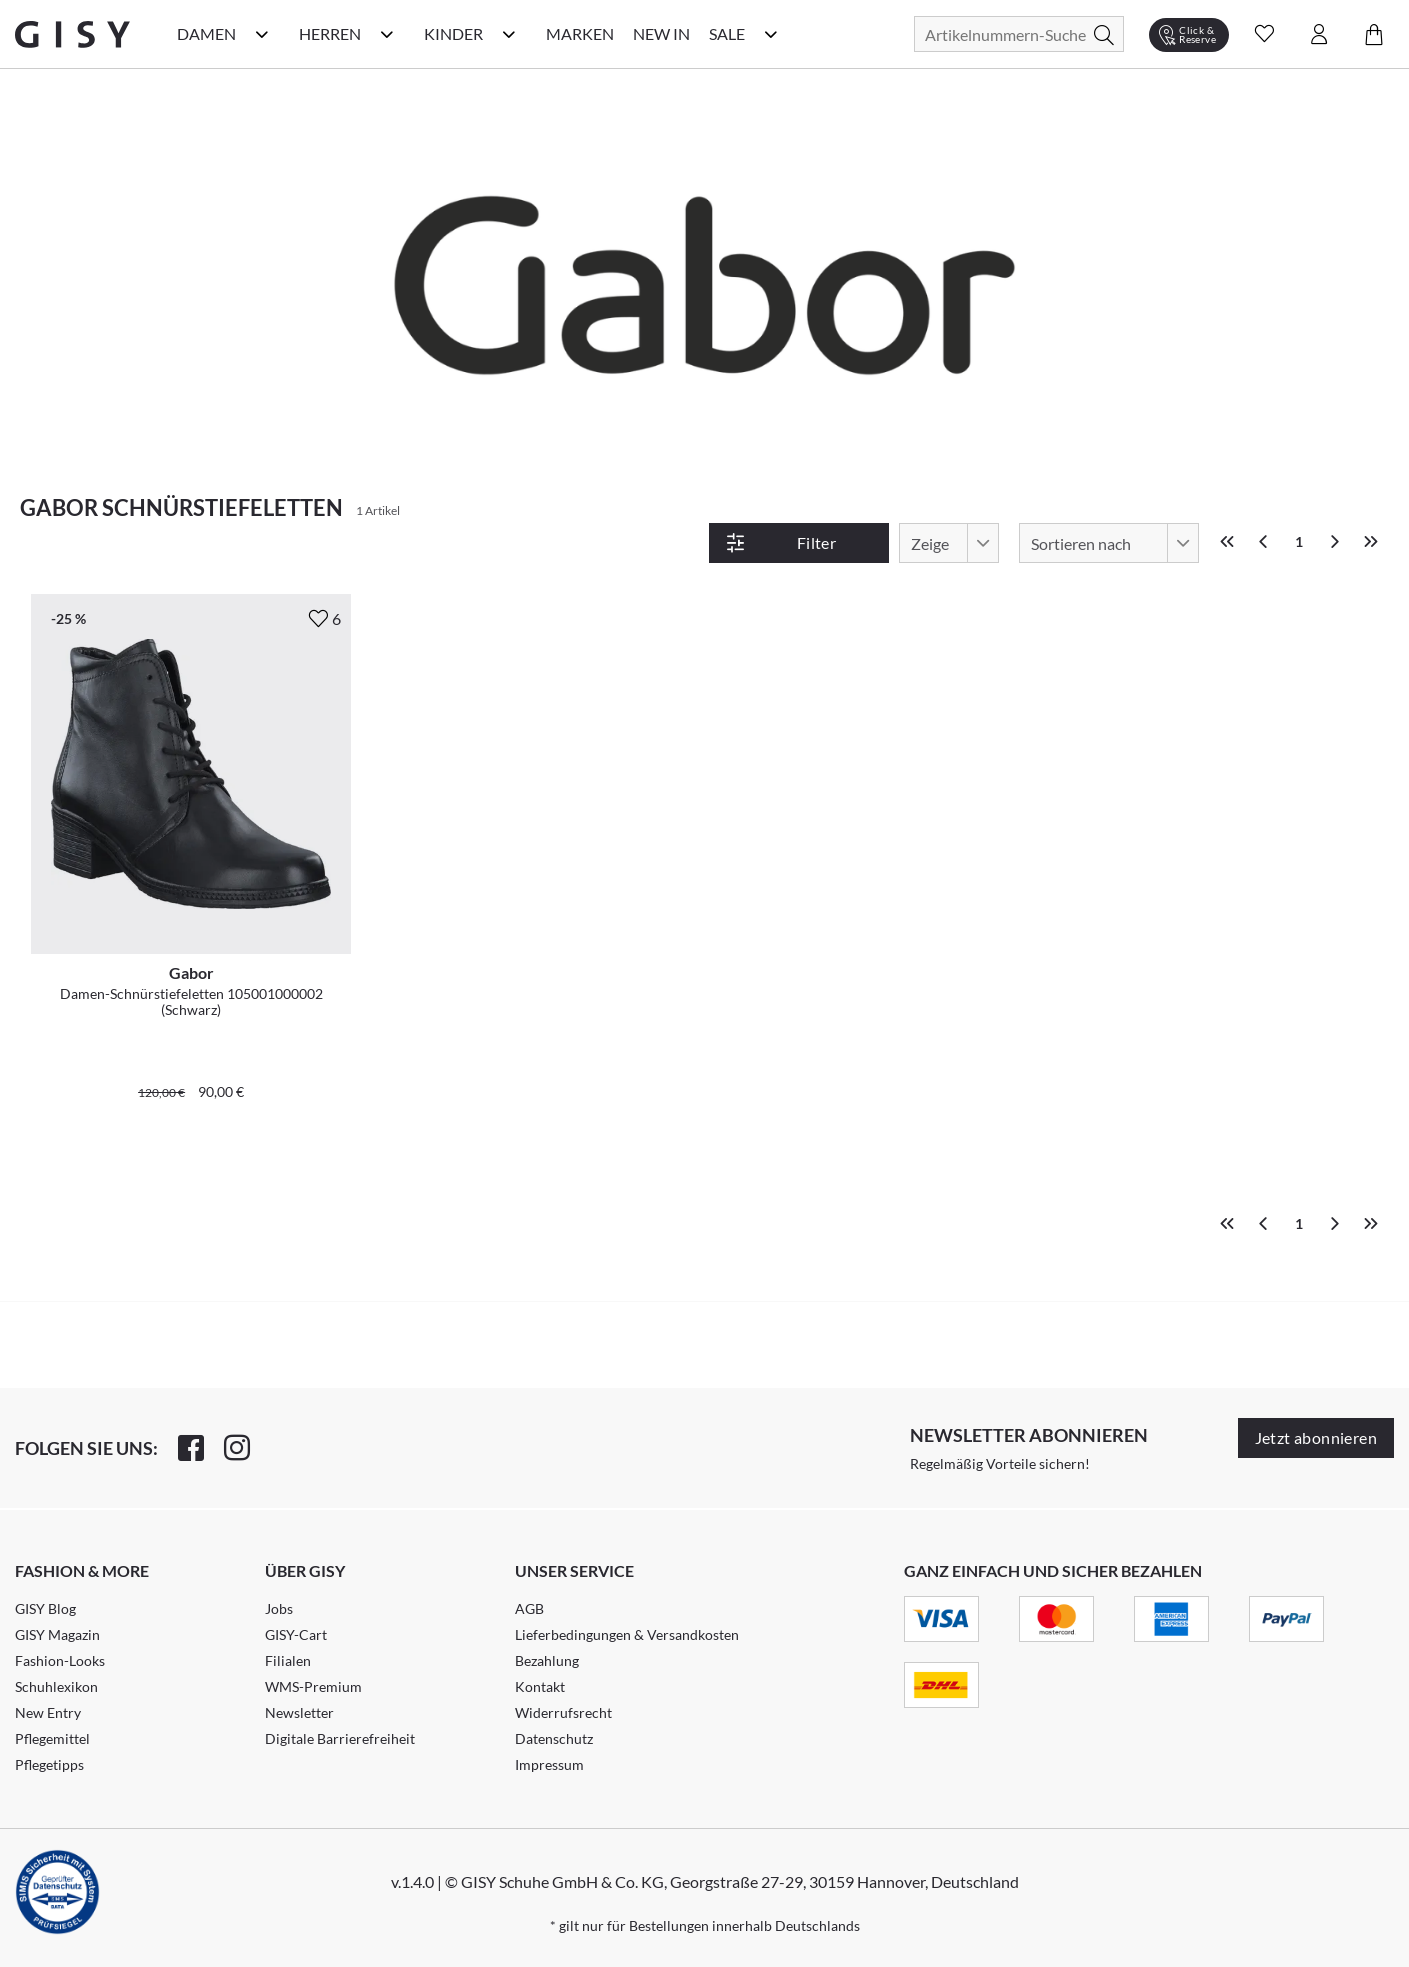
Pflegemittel (52, 1738)
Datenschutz (554, 1738)
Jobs (279, 1608)
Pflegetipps (49, 1764)
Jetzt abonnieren (1316, 1437)
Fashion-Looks (60, 1660)
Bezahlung (547, 1660)
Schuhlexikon (56, 1686)
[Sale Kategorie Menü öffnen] (771, 34)
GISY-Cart (296, 1634)
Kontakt (540, 1686)
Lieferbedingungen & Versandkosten (627, 1634)
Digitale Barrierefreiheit (340, 1738)
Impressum (549, 1764)
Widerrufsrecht (563, 1712)
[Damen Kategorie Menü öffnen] (262, 34)
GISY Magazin (57, 1634)
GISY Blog (45, 1608)
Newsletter (299, 1712)
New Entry (48, 1712)
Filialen (288, 1660)
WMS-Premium (313, 1686)
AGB (529, 1608)
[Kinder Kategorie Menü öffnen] (509, 34)
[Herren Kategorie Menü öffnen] (387, 34)
